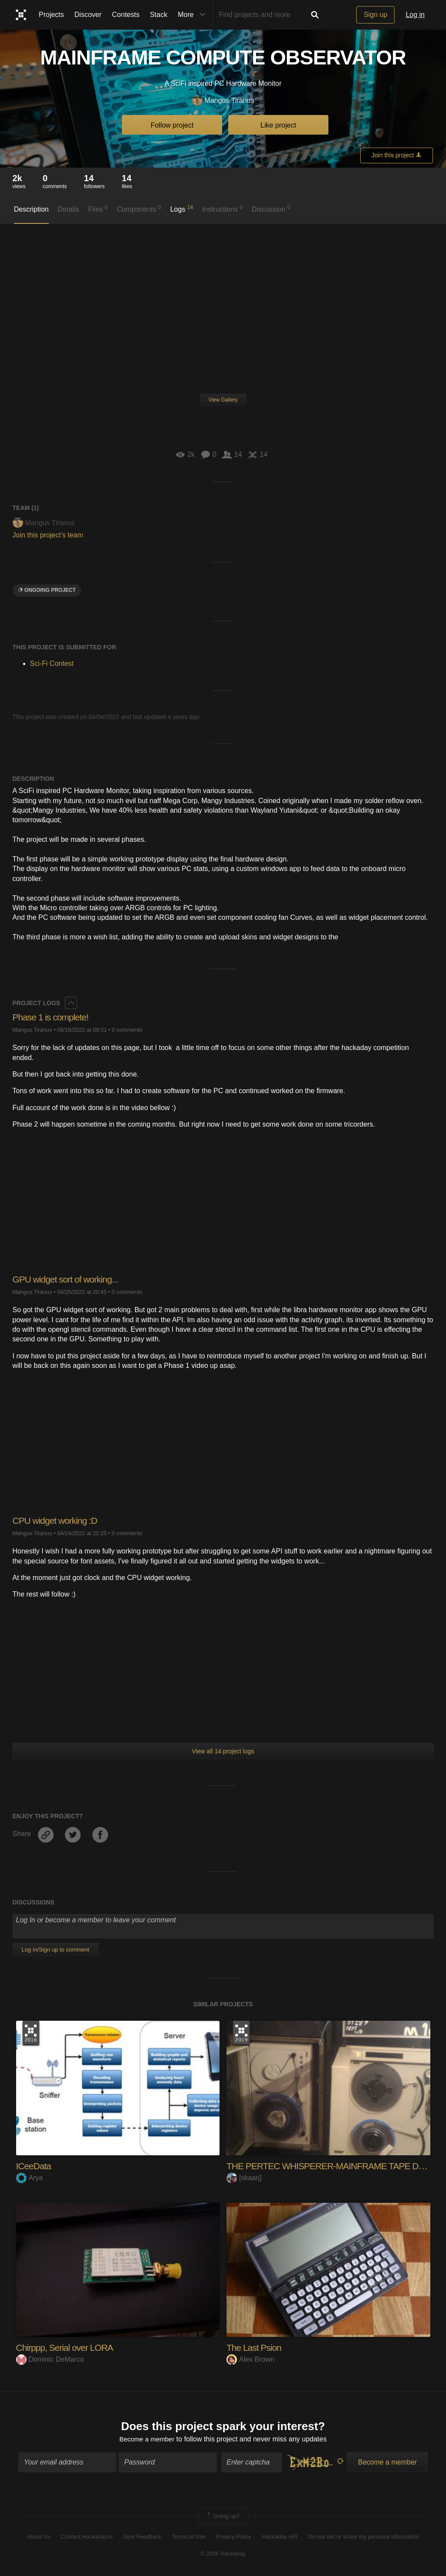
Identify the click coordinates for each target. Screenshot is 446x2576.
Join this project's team (48, 535)
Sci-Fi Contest (52, 663)
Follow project (172, 125)
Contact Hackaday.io (87, 2538)
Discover (87, 14)
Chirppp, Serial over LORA (67, 2347)
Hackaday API (279, 2538)
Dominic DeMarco (50, 2359)
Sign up (375, 14)
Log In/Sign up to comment (55, 1949)
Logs (181, 208)
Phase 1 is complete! (53, 1017)
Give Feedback (142, 2538)
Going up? (222, 2517)
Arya (29, 2177)
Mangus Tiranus (223, 101)
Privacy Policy (233, 2538)
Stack (158, 14)
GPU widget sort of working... (68, 1279)
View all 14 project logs (223, 1751)
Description (31, 209)
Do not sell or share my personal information (363, 2538)
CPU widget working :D (57, 1520)
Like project (278, 125)
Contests (125, 14)
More (193, 15)
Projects (51, 14)
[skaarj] (244, 2177)
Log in (415, 14)
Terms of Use (189, 2538)
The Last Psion (255, 2347)
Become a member (147, 2440)
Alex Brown (250, 2359)
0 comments (127, 1029)
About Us (38, 2538)
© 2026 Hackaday (223, 2554)
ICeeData (34, 2166)
